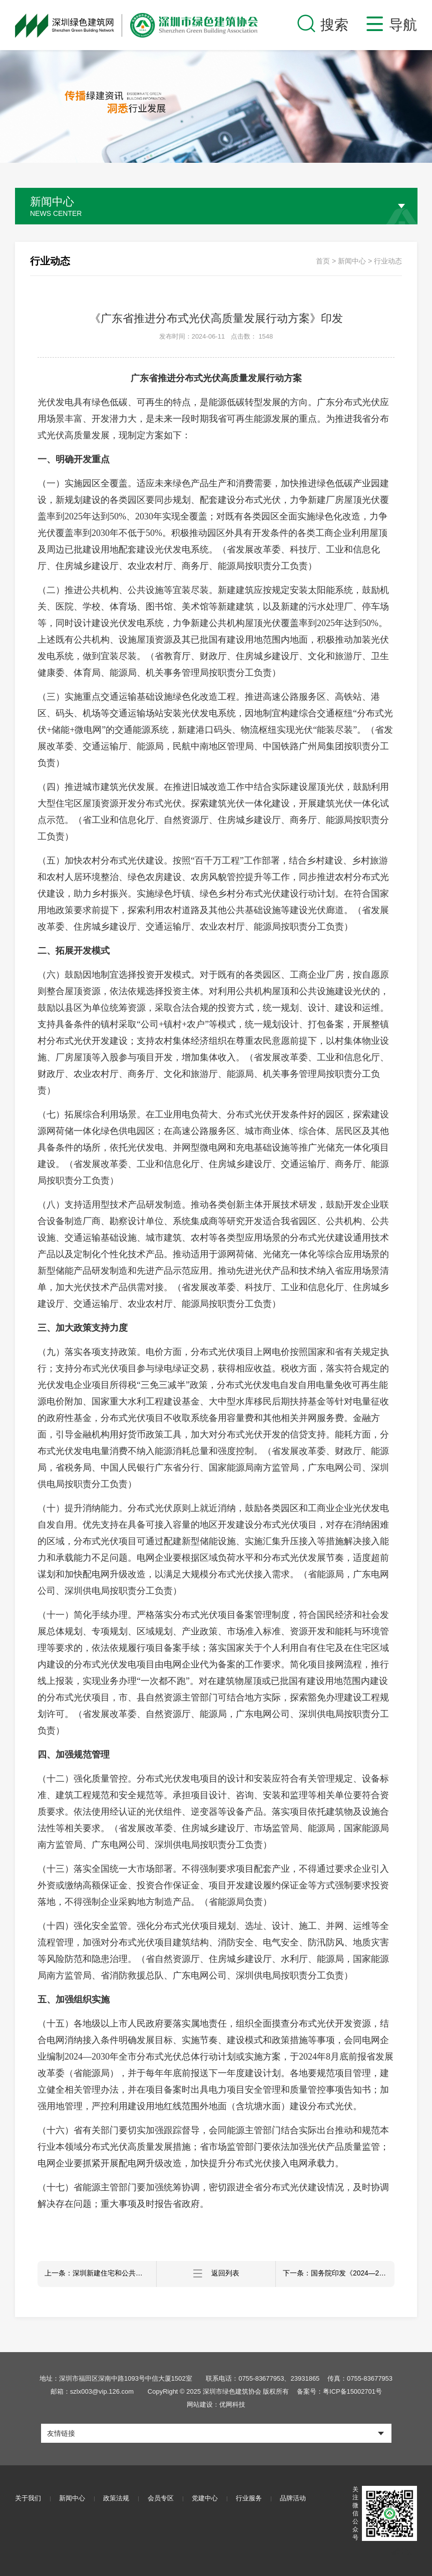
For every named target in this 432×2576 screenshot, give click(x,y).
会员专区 (163, 2498)
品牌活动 (298, 2498)
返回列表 (216, 2274)
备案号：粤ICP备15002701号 (339, 2391)
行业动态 (388, 261)
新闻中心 (352, 261)
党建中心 (208, 2498)
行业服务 (253, 2498)
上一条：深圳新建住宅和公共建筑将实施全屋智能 (100, 2274)
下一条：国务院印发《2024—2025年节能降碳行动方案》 (338, 2274)
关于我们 (28, 2498)
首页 (323, 261)
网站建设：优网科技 (216, 2404)
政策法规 (118, 2498)
